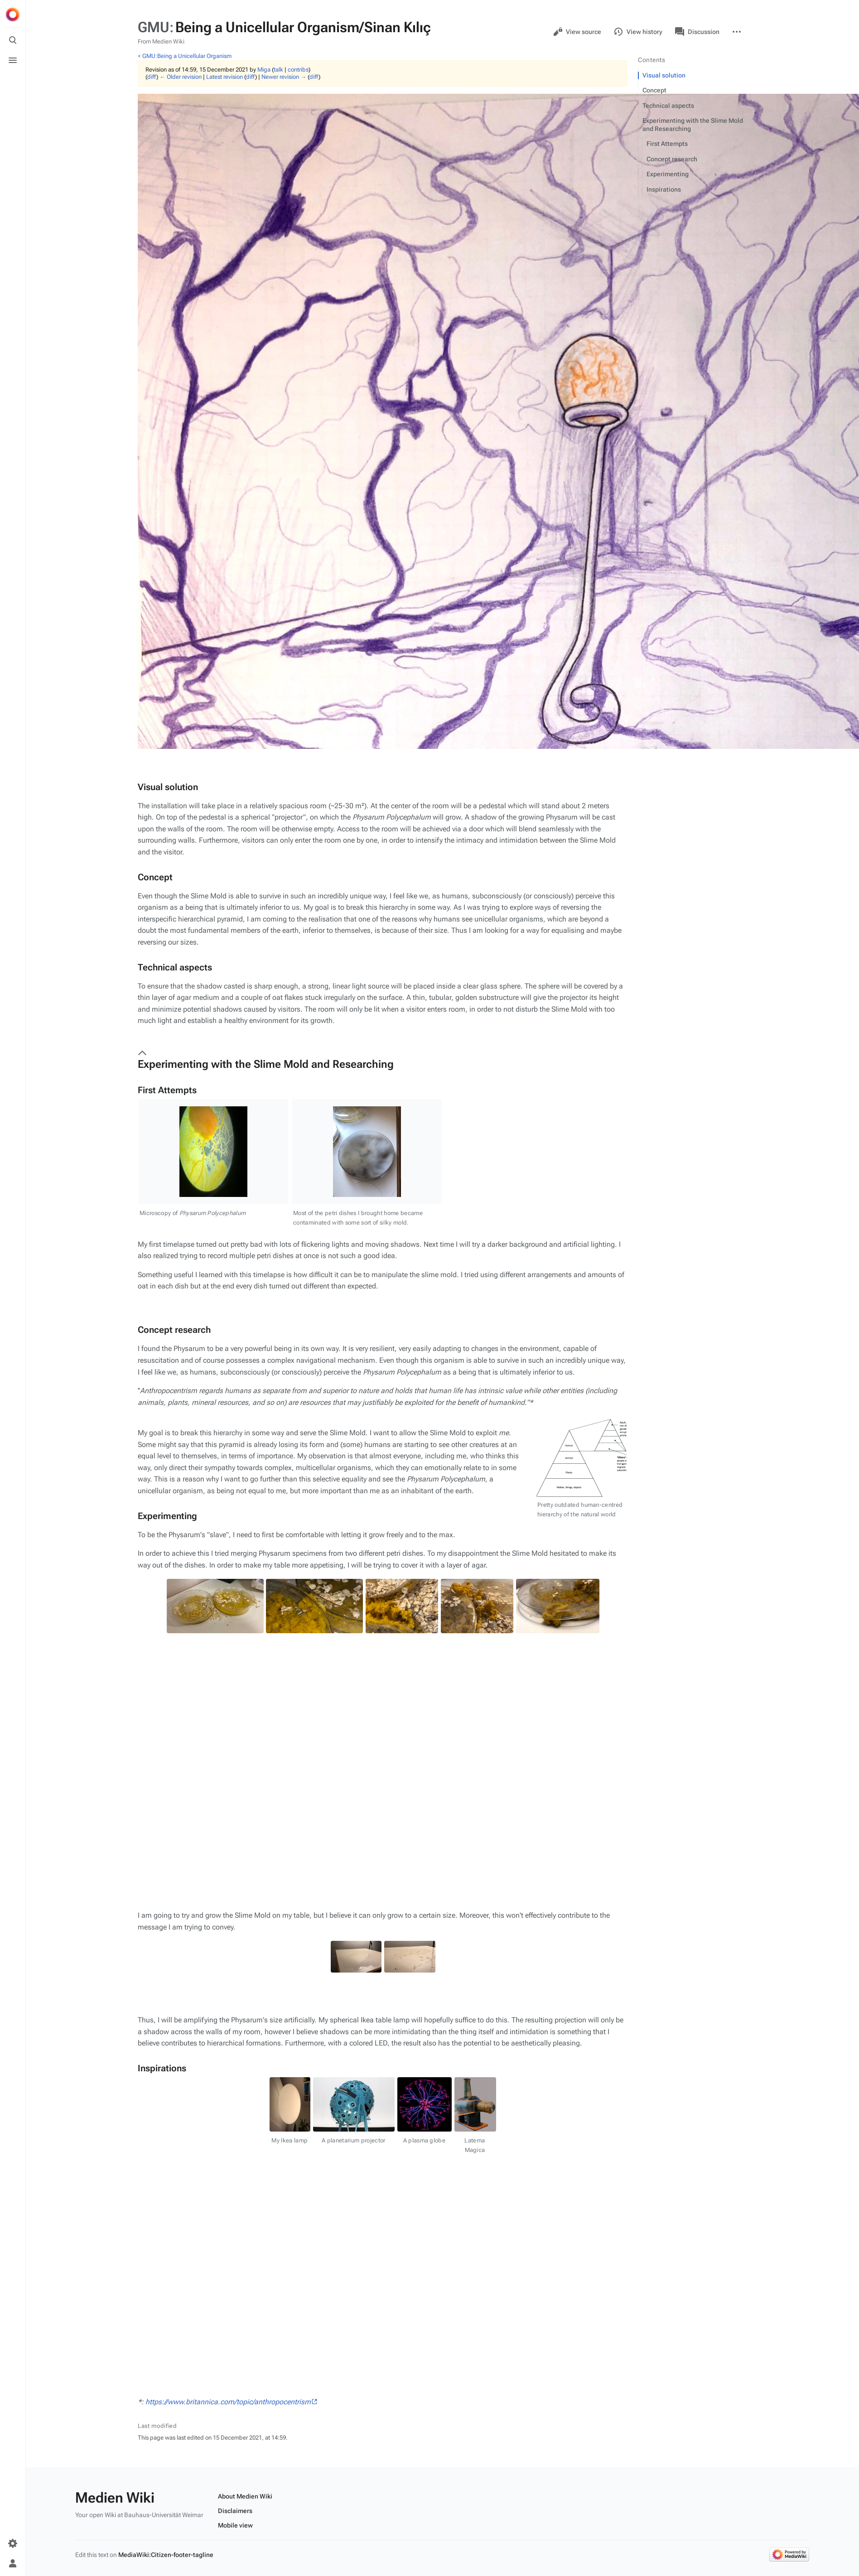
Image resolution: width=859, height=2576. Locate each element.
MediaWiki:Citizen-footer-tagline (165, 2162)
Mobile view (235, 2133)
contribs (298, 69)
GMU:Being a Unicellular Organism (187, 56)
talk (278, 69)
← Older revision (180, 76)
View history (638, 31)
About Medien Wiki (245, 2104)
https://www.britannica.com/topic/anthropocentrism (228, 1899)
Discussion (697, 31)
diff (151, 76)
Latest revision (224, 76)
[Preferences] (13, 2543)
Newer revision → (283, 76)
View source (577, 31)
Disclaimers (235, 2119)
